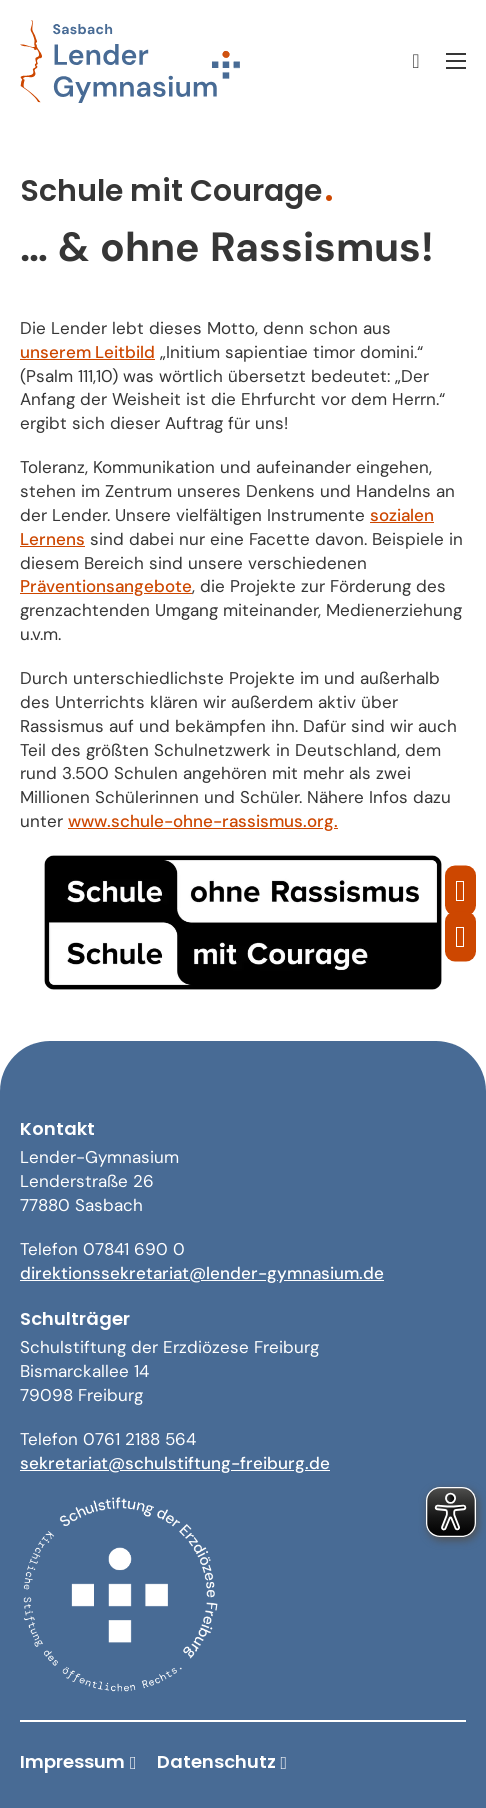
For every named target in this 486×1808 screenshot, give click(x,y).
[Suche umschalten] (416, 61)
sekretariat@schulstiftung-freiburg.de (175, 1463)
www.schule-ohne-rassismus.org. (203, 821)
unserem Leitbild (87, 352)
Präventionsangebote (106, 586)
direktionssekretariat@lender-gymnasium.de (202, 1273)
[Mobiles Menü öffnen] (456, 61)
